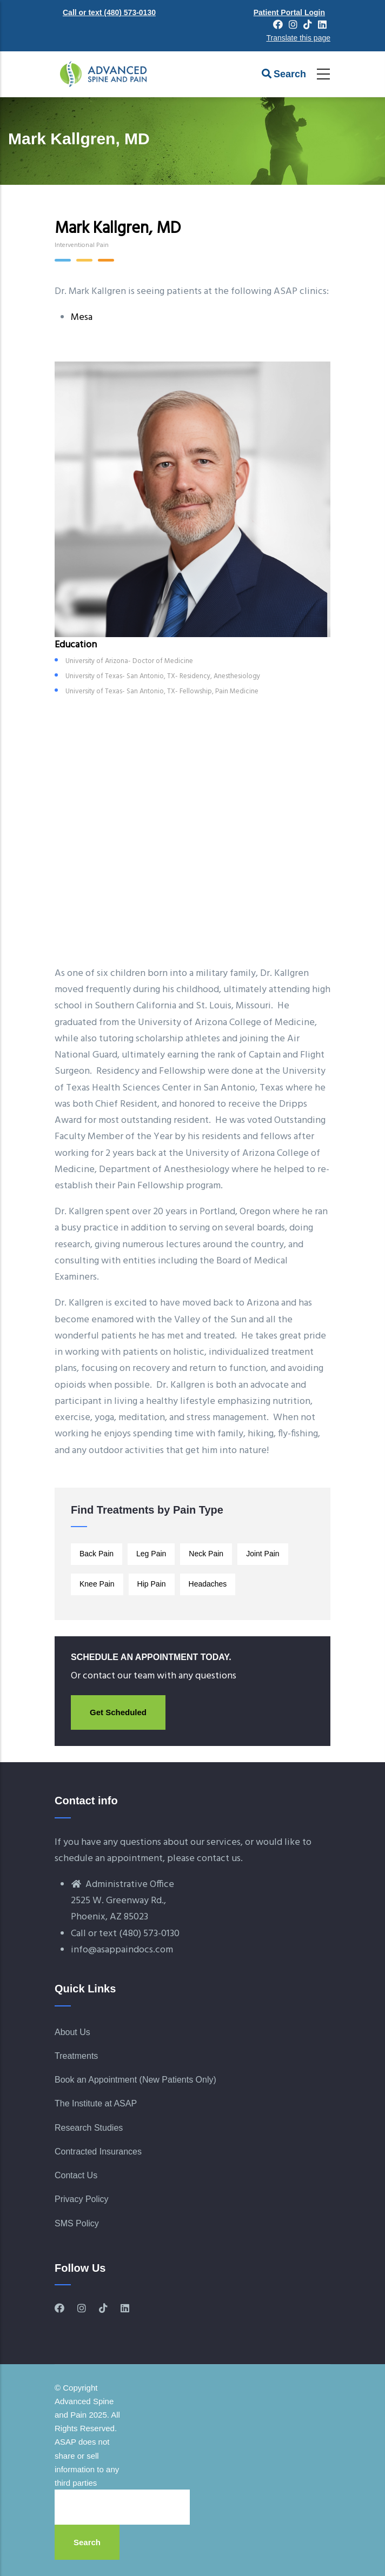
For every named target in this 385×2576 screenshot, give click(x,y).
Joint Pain (262, 1553)
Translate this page (298, 38)
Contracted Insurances (98, 2151)
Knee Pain (97, 1584)
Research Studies (89, 2127)
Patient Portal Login (289, 12)
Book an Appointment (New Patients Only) (135, 2079)
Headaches (208, 1584)
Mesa (81, 317)
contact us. (220, 1858)
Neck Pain (206, 1553)
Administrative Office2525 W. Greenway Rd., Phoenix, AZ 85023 (122, 1901)
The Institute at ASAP (96, 2103)
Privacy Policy (82, 2199)
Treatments (76, 2055)
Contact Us (76, 2175)
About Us (72, 2032)
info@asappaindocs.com (122, 1950)
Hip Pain (151, 1584)
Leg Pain (151, 1553)
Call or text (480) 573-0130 (109, 12)
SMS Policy (77, 2223)
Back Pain (96, 1553)
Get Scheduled (118, 1712)
